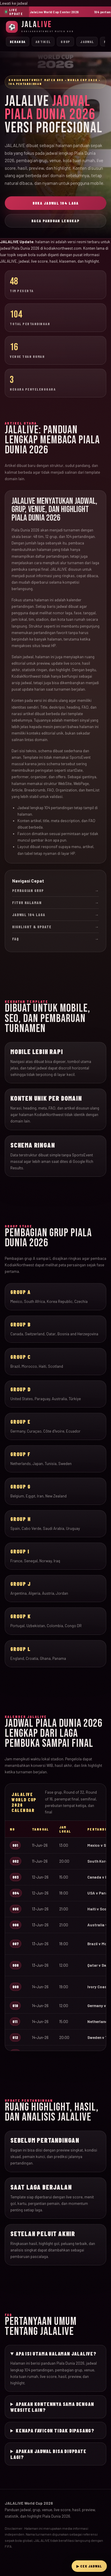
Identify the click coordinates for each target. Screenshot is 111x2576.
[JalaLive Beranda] (55, 27)
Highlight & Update (55, 926)
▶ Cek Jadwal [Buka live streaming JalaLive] (89, 2566)
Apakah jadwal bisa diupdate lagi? (48, 2454)
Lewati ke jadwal (14, 3)
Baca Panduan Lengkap (55, 220)
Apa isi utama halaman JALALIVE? (56, 2353)
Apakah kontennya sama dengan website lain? (52, 2407)
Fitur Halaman (55, 902)
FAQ (55, 938)
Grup (65, 41)
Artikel (43, 41)
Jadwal (87, 41)
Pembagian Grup (55, 890)
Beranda (17, 41)
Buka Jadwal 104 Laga (56, 203)
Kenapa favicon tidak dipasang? (55, 2430)
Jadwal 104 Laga (55, 914)
